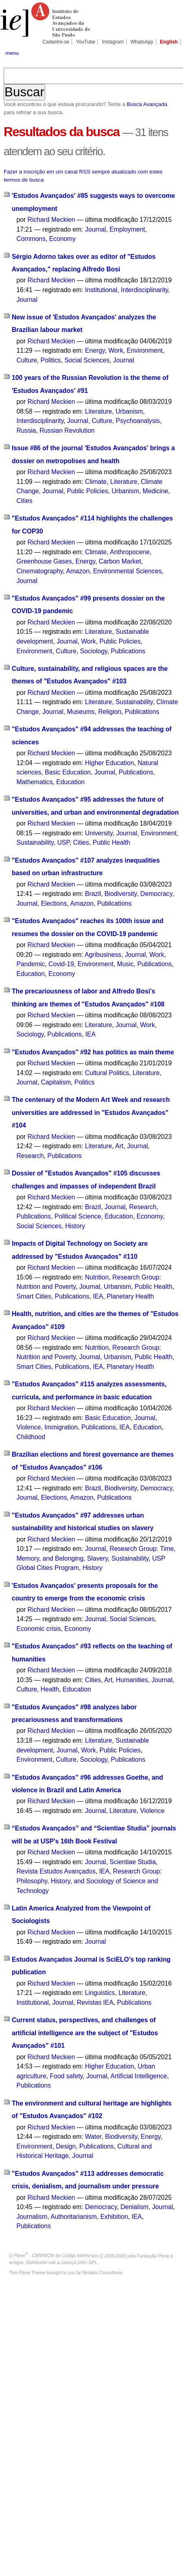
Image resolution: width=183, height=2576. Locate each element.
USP (63, 842)
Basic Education (68, 772)
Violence (28, 1427)
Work (115, 350)
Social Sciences (86, 360)
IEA (90, 1034)
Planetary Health (130, 1296)
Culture (26, 360)
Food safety (66, 2076)
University (99, 833)
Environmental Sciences (127, 571)
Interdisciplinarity (144, 289)
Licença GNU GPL (79, 2262)
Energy (95, 350)
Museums (81, 711)
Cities (24, 500)
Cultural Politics (107, 1072)
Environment (145, 350)
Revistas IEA (95, 2002)
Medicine (155, 491)
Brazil (93, 893)
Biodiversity (121, 893)
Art (119, 1146)
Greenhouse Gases (44, 561)
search (170, 53)
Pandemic (30, 964)
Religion (109, 711)
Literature (98, 411)
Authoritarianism (73, 2216)
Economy (62, 238)
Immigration (61, 1427)
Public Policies (87, 491)
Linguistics (100, 1992)
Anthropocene (130, 552)
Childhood (30, 1436)
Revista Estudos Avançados (56, 1871)
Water (93, 2136)
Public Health (112, 842)
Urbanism (129, 411)
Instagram (113, 42)
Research (30, 1155)
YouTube (86, 42)
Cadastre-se (55, 42)
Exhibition (114, 2216)
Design (66, 2146)
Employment (127, 229)
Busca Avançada (147, 104)
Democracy (156, 893)
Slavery (97, 1558)
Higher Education (109, 762)
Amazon (77, 571)
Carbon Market (120, 561)
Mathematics (34, 781)
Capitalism (56, 1082)
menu (12, 53)
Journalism (31, 2216)
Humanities (132, 1679)
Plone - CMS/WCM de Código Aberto (52, 2255)
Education (70, 781)
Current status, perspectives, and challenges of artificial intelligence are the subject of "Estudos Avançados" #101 (85, 2033)
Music (125, 964)
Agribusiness (103, 954)
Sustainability (133, 701)
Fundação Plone (153, 2255)
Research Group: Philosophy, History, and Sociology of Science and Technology (88, 1881)
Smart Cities (33, 1296)
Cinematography (39, 571)
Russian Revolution (66, 430)
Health (50, 1689)
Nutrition (97, 1277)
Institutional (101, 289)
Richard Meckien (51, 219)
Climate (96, 481)
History (75, 1226)
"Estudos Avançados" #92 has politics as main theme (93, 1052)
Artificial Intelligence (139, 2076)
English (169, 42)
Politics (51, 360)
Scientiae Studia (132, 1861)
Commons (31, 238)
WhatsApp (142, 42)
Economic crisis (38, 1628)
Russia (26, 430)
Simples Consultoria (102, 2272)
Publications (128, 651)
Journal (95, 229)
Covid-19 (61, 964)
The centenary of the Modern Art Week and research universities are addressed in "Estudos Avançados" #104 (91, 1112)
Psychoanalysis (138, 420)
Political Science (77, 1216)
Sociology (93, 651)
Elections (54, 903)
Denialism (134, 2206)
